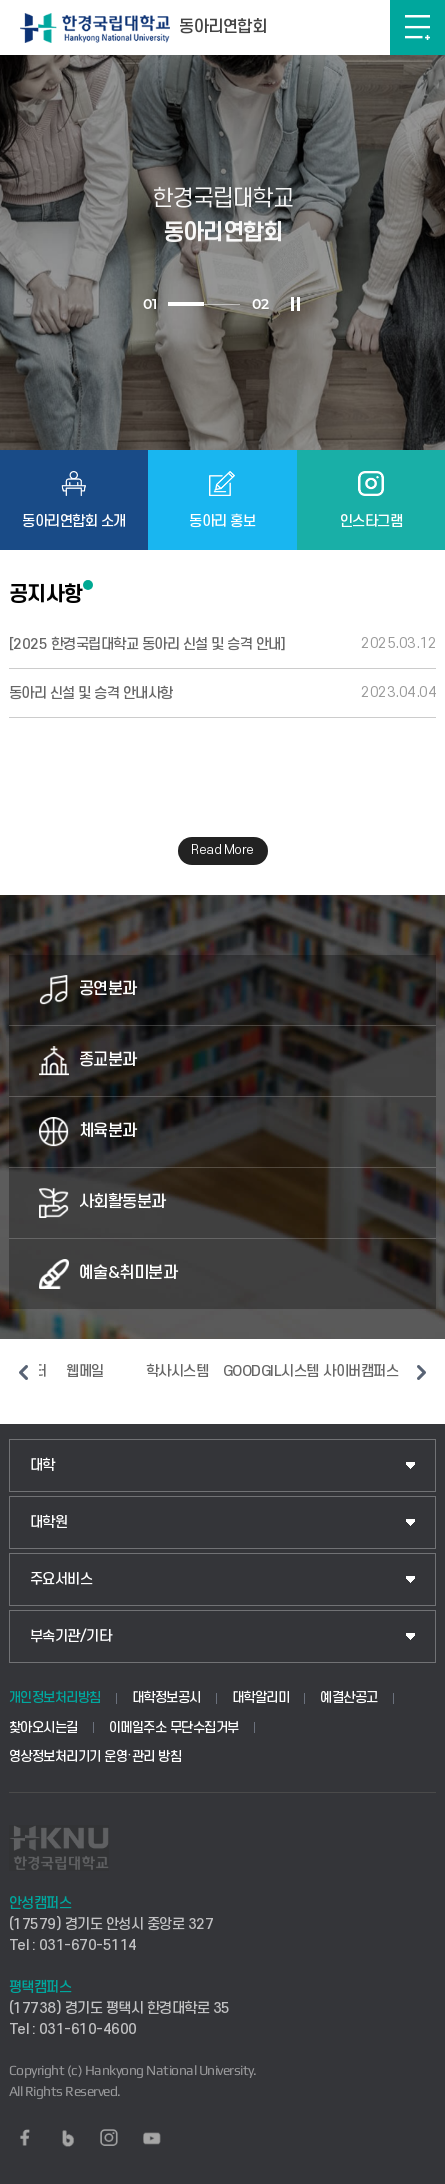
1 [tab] (186, 304)
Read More (222, 850)
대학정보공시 (166, 1697)
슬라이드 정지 (295, 304)
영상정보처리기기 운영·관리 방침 (95, 1756)
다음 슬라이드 (421, 1372)
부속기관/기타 (71, 1636)
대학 (42, 1465)
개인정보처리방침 (55, 1697)
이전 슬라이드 (24, 1372)
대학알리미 (261, 1697)
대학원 (49, 1522)
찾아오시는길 (43, 1727)
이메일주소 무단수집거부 (174, 1727)
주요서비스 (61, 1579)
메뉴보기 (417, 27)
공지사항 (46, 594)
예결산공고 (349, 1697)
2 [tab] (222, 304)
